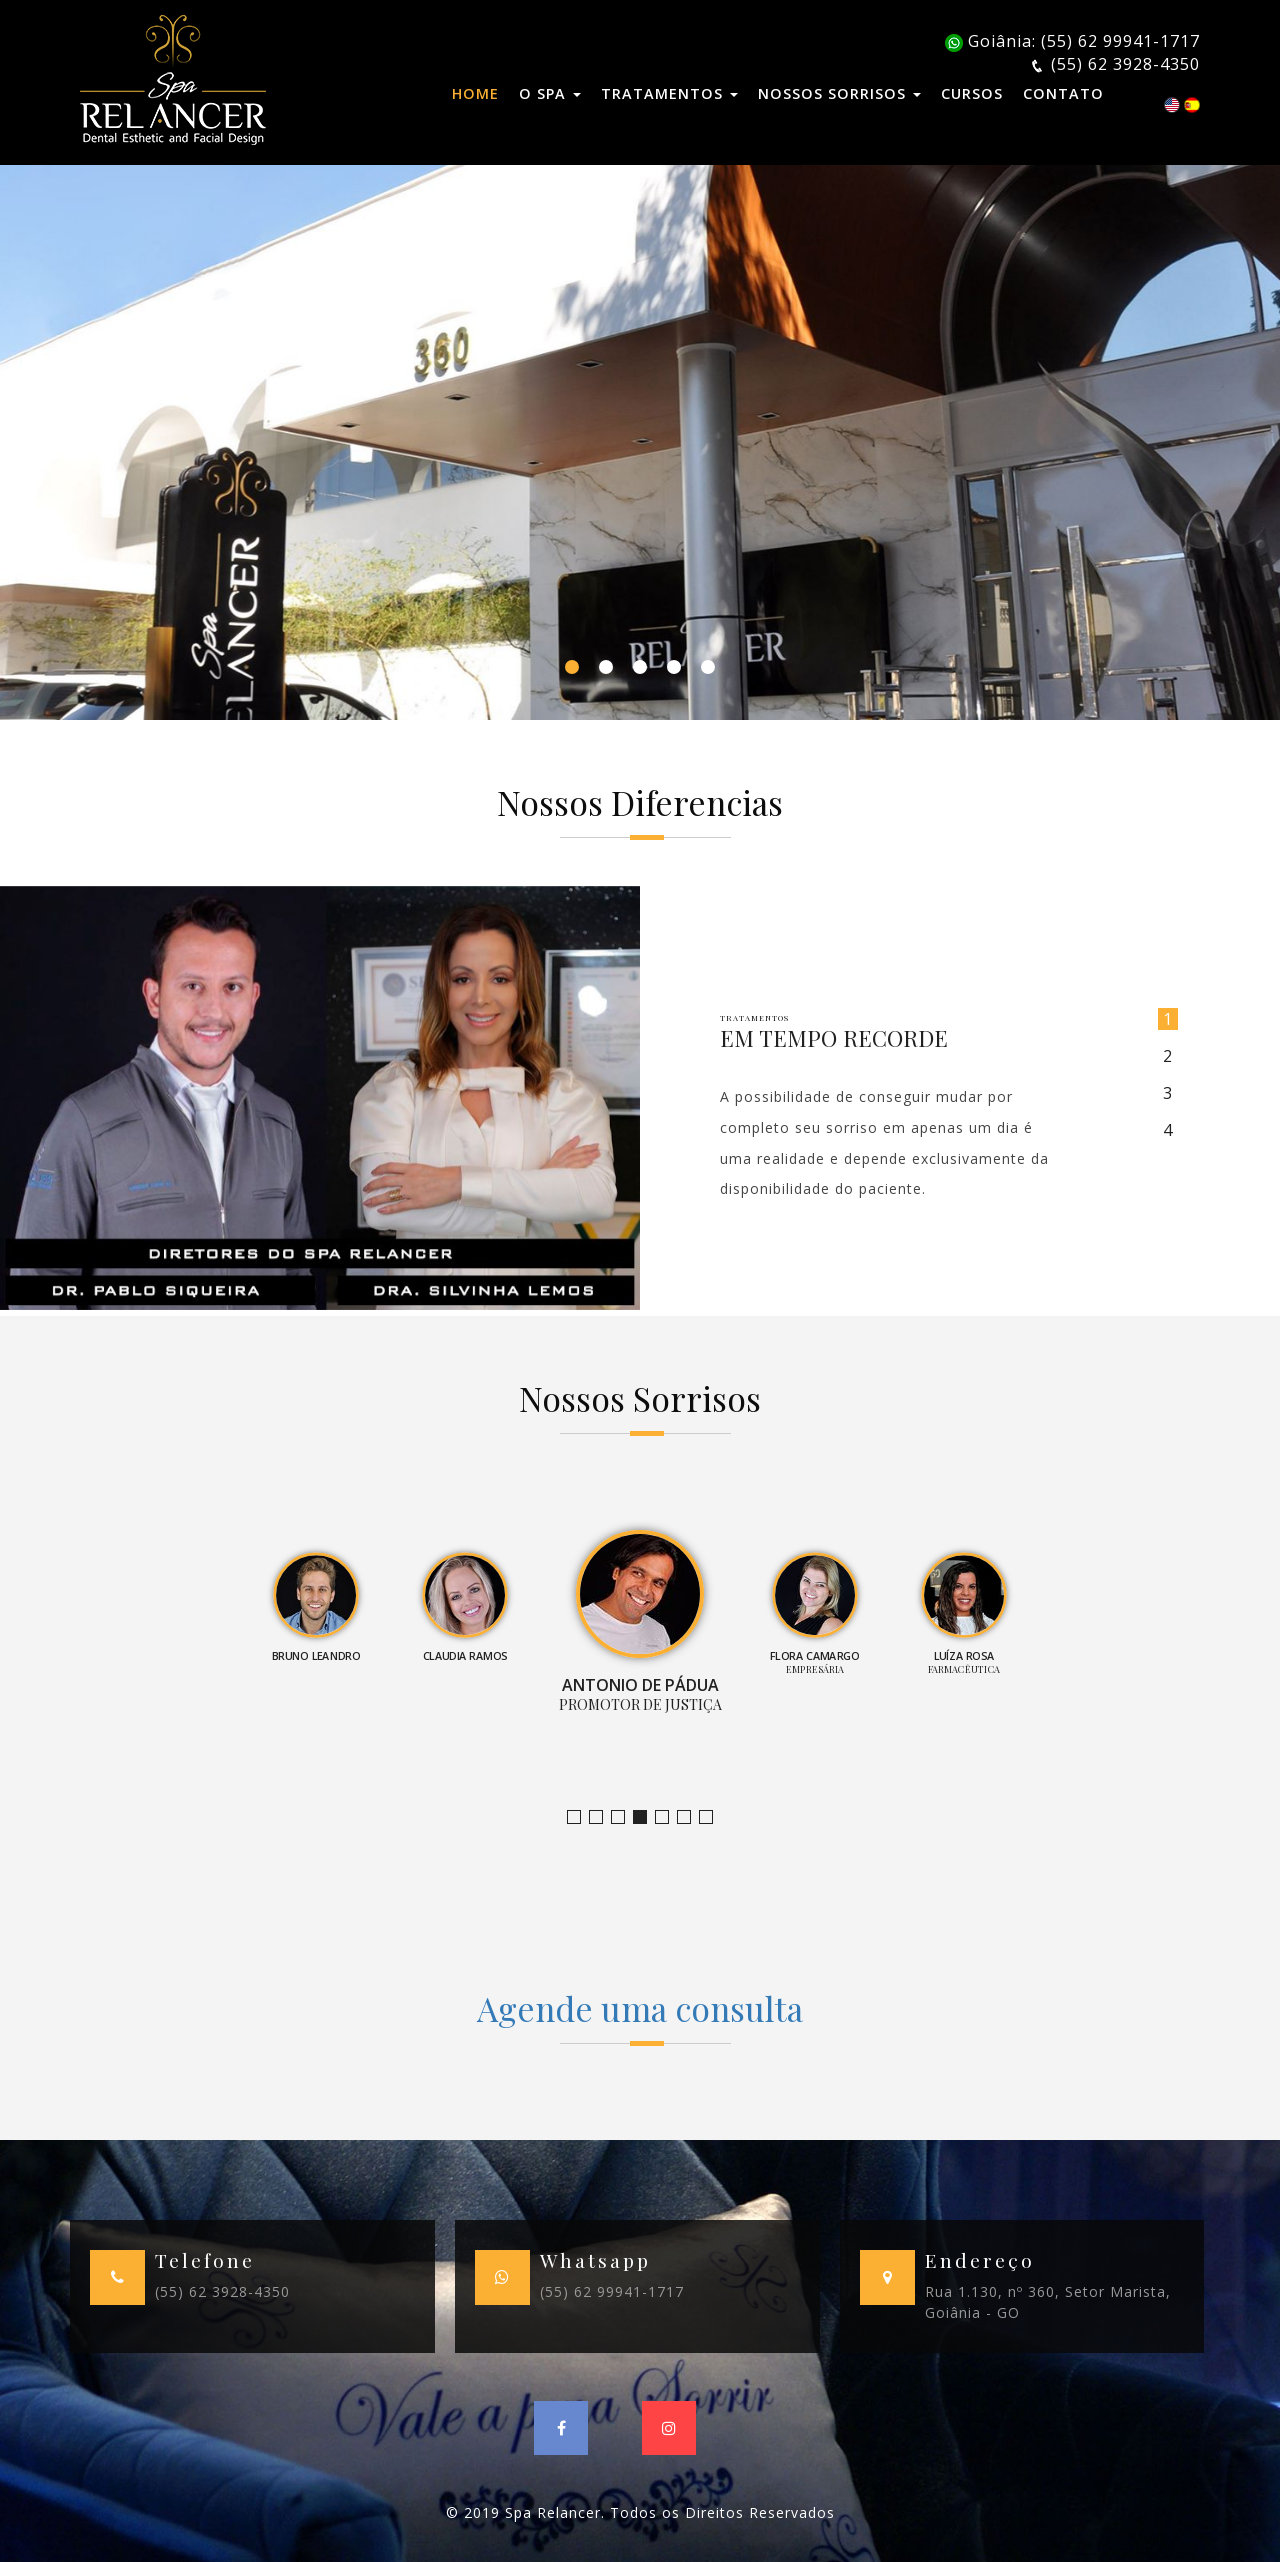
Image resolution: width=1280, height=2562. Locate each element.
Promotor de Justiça (646, 1817)
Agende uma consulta (640, 2008)
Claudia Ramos (624, 1817)
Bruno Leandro (602, 1817)
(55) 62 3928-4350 (222, 2291)
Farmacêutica (690, 1817)
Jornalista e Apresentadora (580, 1817)
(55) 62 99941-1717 (612, 2291)
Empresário (712, 1817)
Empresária (668, 1817)
